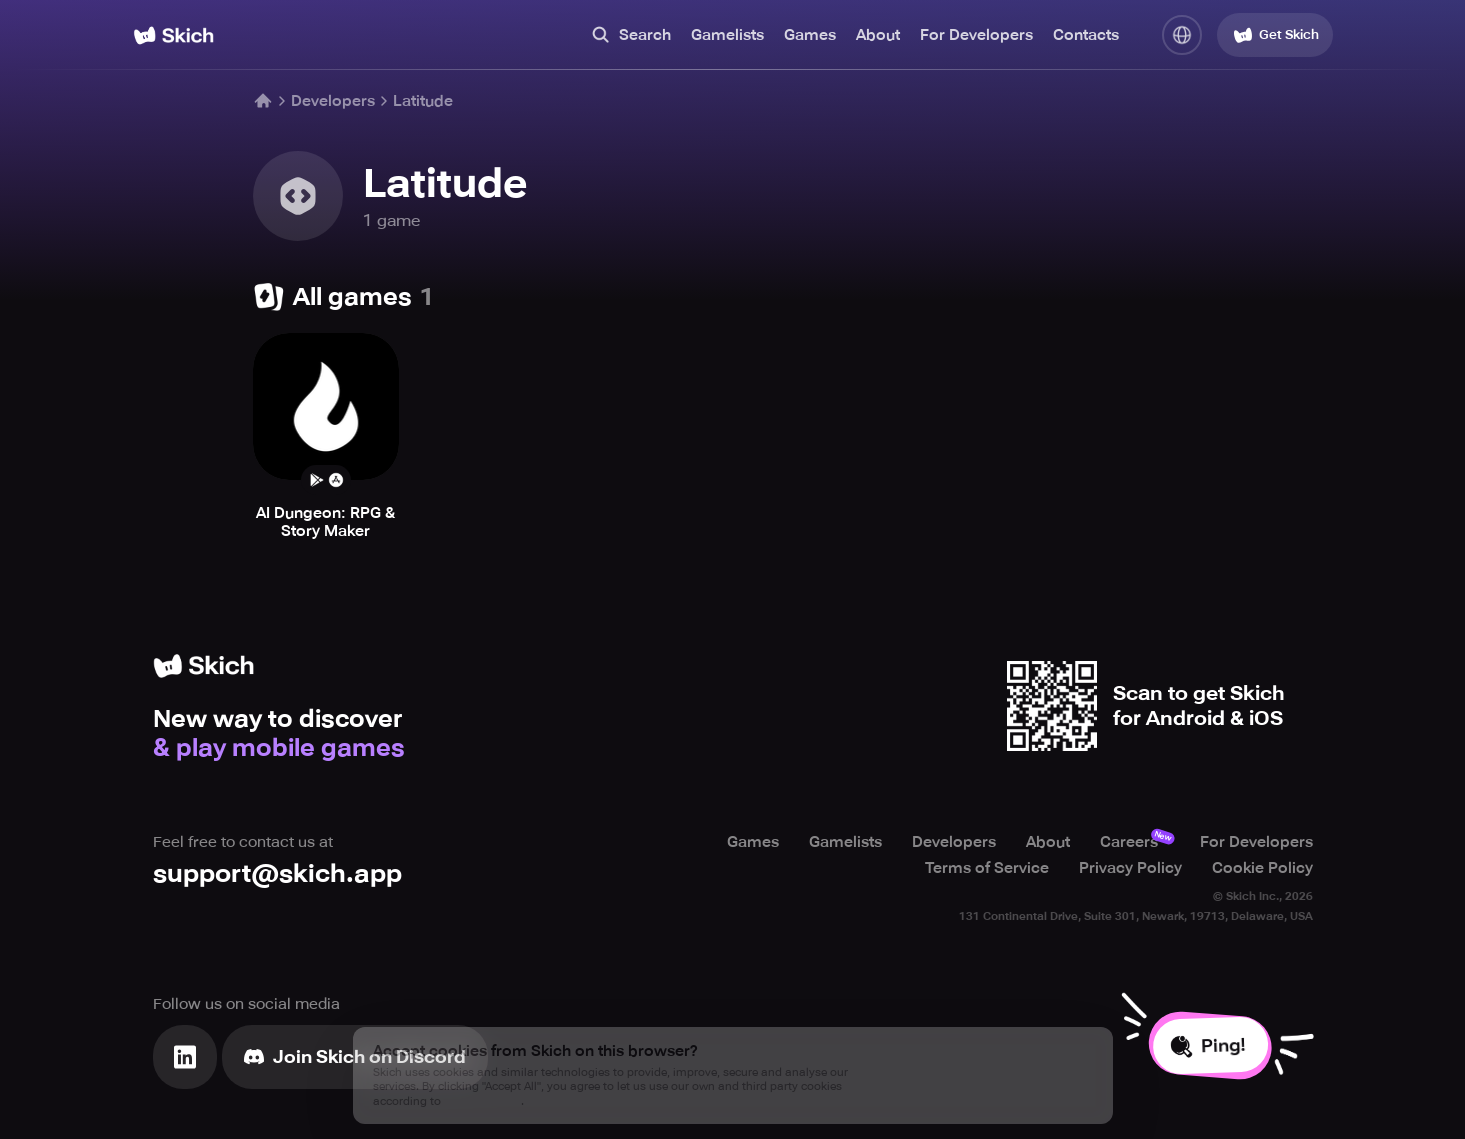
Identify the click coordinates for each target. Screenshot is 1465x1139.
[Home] (173, 35)
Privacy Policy (1130, 868)
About (878, 35)
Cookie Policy (1262, 868)
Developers (333, 101)
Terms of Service (987, 868)
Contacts (1086, 35)
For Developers (976, 35)
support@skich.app (277, 873)
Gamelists (727, 35)
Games (810, 35)
